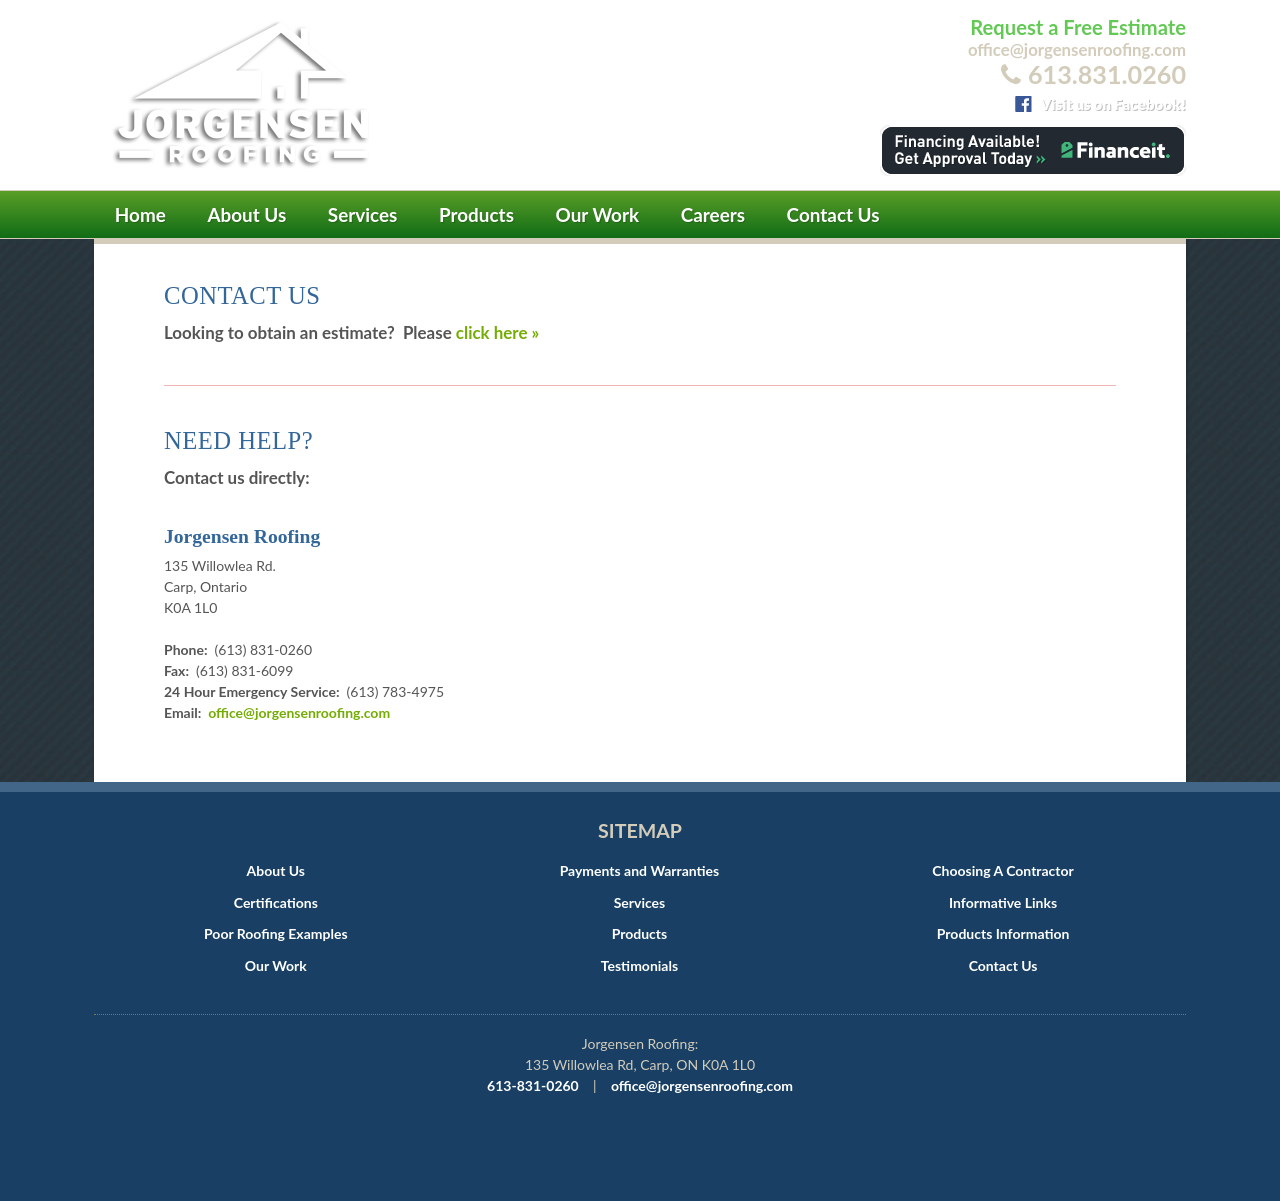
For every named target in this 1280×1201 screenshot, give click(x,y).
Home (140, 214)
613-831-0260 (533, 1085)
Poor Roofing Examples (276, 933)
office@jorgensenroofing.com (1077, 49)
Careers (713, 214)
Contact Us (833, 214)
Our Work (598, 214)
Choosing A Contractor (1002, 870)
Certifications (276, 902)
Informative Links (1003, 902)
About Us (246, 214)
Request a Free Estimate (1078, 27)
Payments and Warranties (640, 870)
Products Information (1003, 933)
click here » (497, 332)
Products (476, 214)
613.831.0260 (1107, 74)
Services (363, 214)
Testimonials (639, 965)
